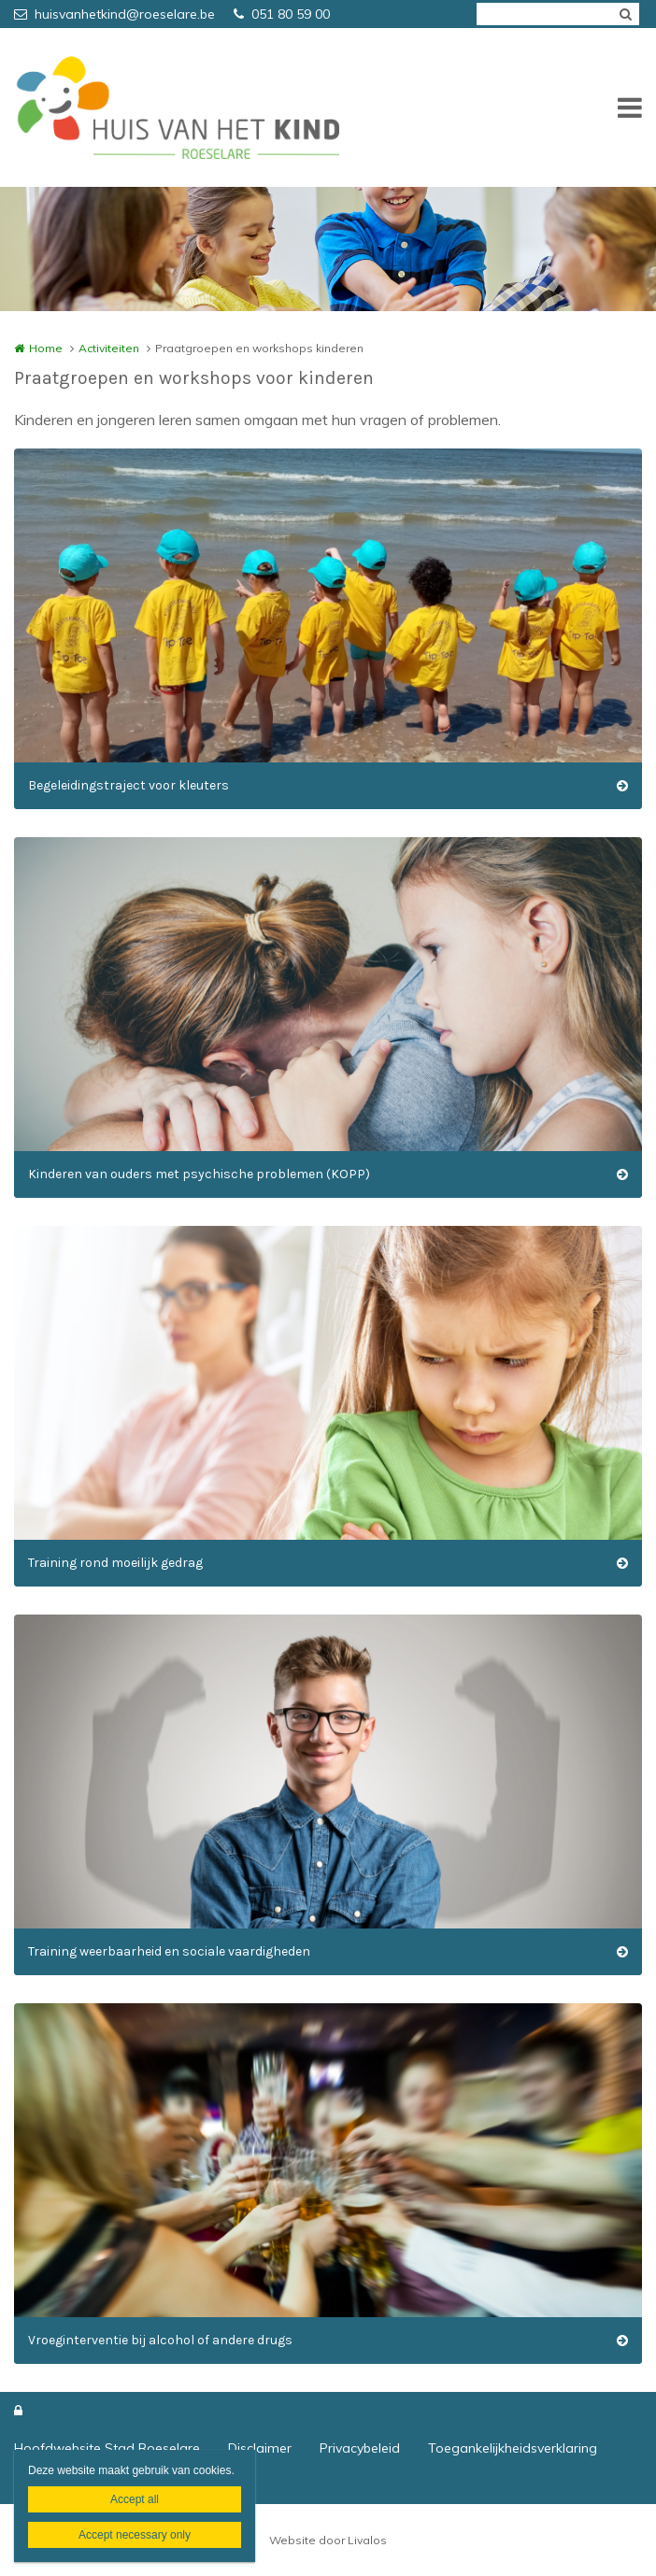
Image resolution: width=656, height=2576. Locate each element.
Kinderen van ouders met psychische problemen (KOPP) (199, 1174)
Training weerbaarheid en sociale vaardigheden (169, 1951)
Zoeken (625, 14)
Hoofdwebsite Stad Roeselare (107, 2448)
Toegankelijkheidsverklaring (512, 2448)
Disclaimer (260, 2448)
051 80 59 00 (282, 14)
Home (46, 348)
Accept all (134, 2499)
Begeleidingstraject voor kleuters (128, 785)
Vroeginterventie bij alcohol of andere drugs (160, 2340)
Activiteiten (108, 348)
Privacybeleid (360, 2448)
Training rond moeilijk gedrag (115, 1563)
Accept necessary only (134, 2534)
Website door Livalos (328, 2540)
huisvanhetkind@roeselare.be (114, 14)
